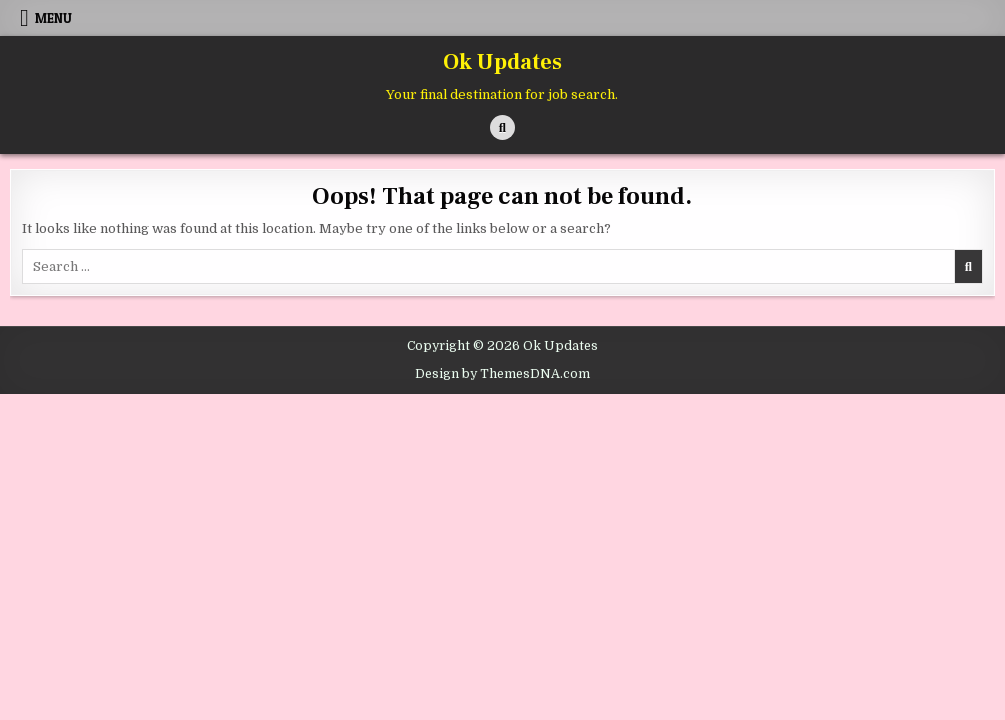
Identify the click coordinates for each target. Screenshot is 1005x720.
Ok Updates (502, 62)
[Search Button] (502, 127)
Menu (53, 18)
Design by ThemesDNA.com (502, 374)
